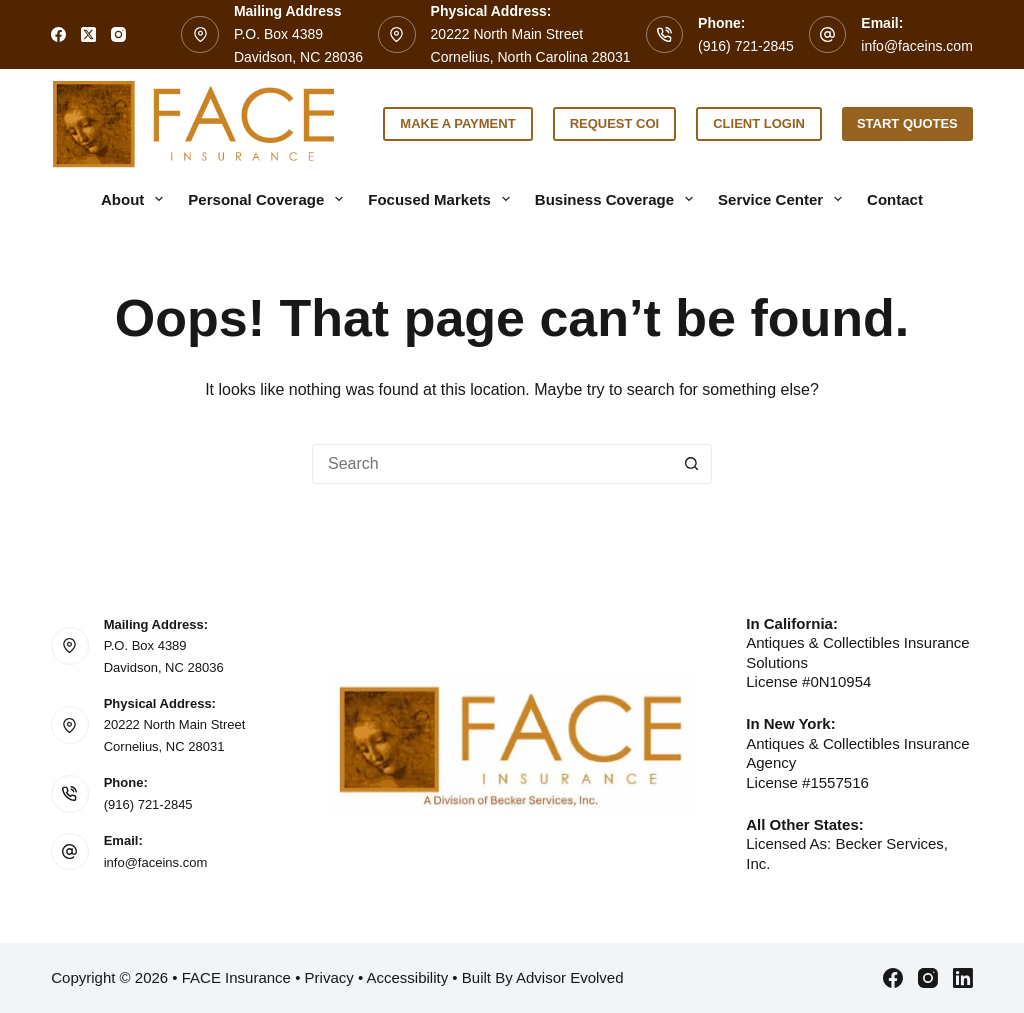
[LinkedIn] (963, 978)
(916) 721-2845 (746, 46)
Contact (895, 199)
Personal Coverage (269, 199)
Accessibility (408, 977)
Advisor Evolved (570, 977)
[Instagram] (118, 34)
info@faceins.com (916, 46)
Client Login (759, 123)
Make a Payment (457, 123)
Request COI (615, 123)
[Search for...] (492, 464)
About (136, 199)
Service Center (784, 199)
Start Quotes (907, 123)
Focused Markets (443, 199)
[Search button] (692, 464)
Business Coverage (618, 199)
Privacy (329, 977)
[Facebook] (58, 34)
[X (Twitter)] (88, 34)
